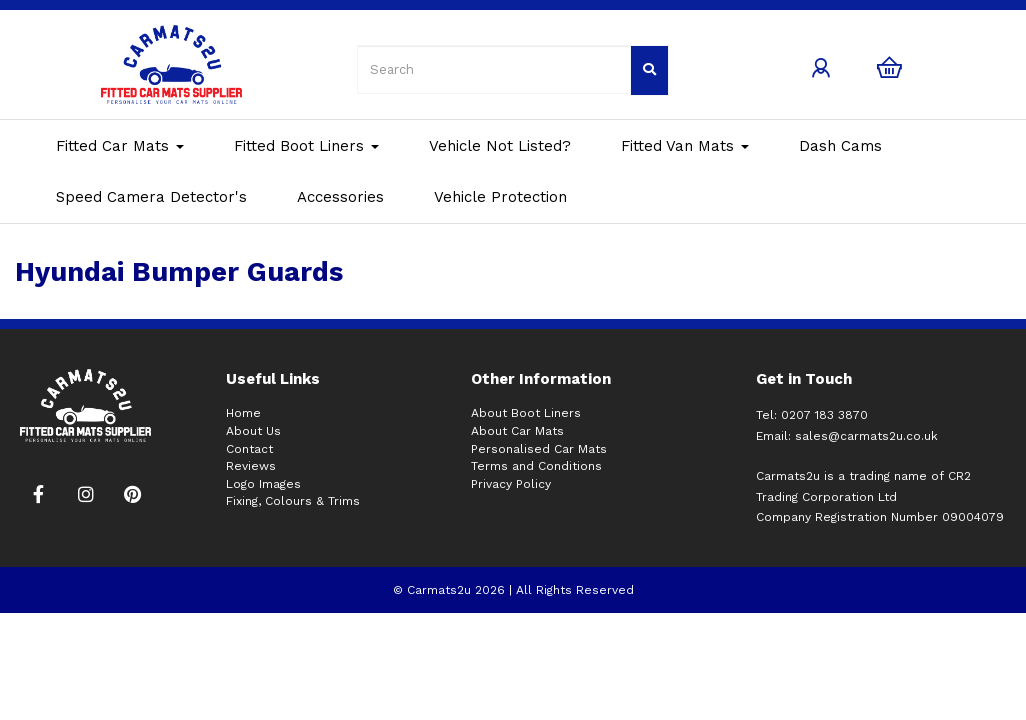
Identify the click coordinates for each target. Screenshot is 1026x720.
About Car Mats (517, 431)
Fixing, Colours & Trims (293, 501)
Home (243, 413)
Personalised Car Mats (539, 449)
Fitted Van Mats (685, 146)
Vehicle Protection (500, 197)
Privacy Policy (511, 484)
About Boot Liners (526, 413)
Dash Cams (840, 146)
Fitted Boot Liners (306, 146)
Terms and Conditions (536, 466)
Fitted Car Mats (120, 146)
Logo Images (263, 484)
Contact (249, 449)
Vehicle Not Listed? (500, 146)
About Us (253, 431)
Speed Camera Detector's (151, 197)
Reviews (251, 466)
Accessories (340, 197)
